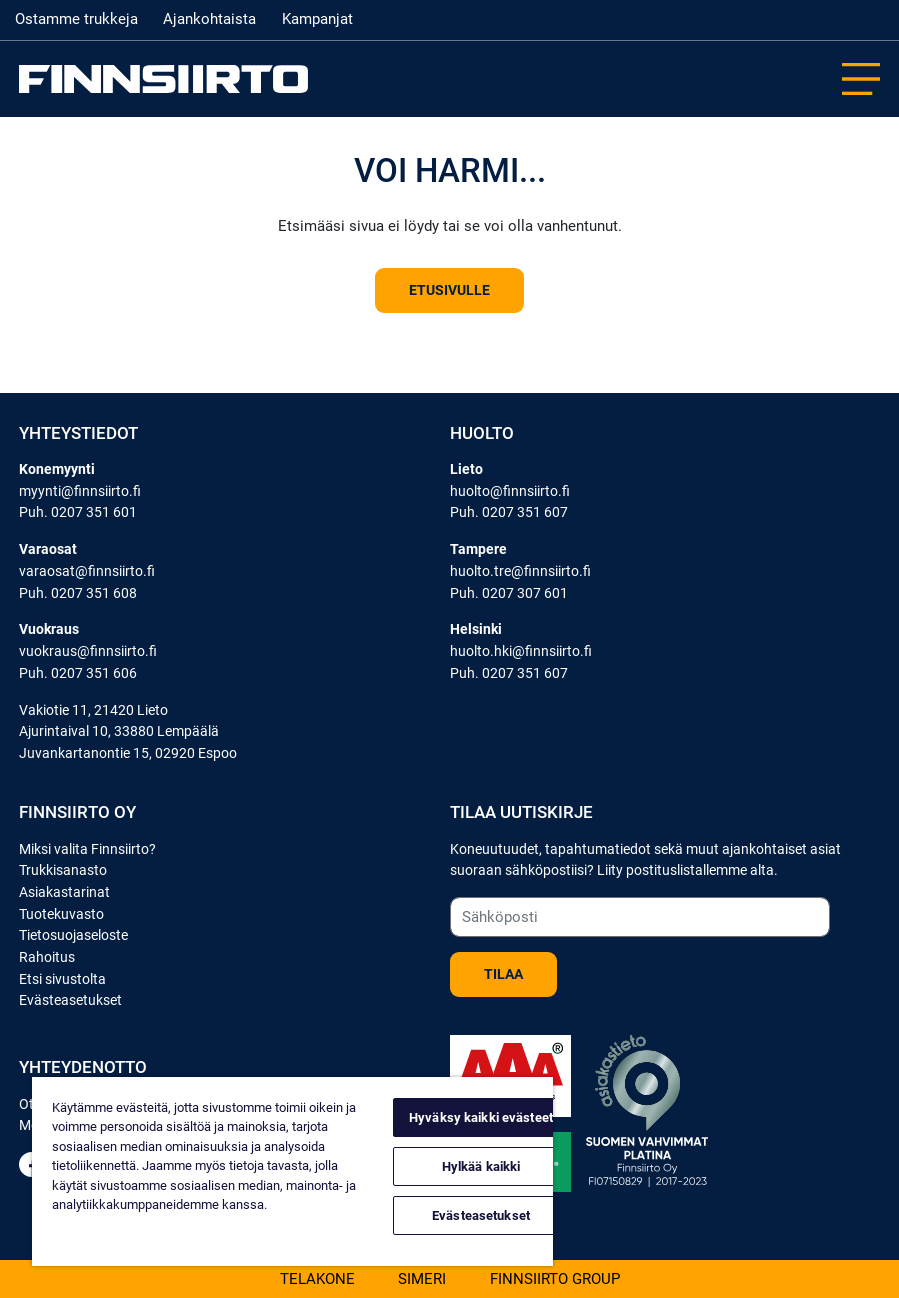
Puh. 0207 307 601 (509, 593)
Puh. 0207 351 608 (78, 593)
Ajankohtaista (209, 19)
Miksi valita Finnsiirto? (87, 849)
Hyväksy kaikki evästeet (481, 1117)
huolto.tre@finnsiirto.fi (520, 571)
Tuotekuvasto (61, 914)
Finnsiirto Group (555, 1278)
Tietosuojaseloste (73, 935)
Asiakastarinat (64, 892)
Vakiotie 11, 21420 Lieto (93, 710)
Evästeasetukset (70, 1000)
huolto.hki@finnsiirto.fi (521, 651)
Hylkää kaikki (481, 1166)
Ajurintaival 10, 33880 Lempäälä (119, 731)
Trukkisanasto (63, 870)
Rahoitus (47, 957)
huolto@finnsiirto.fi (510, 491)
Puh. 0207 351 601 (78, 512)
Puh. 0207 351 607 (509, 512)
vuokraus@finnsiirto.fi (88, 651)
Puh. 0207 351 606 (78, 673)
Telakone (317, 1278)
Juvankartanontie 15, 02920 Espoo (128, 753)
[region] (292, 1171)
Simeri (422, 1278)
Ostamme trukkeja (76, 19)
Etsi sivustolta (62, 979)
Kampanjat (317, 19)
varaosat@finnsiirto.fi (87, 571)
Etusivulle (449, 290)
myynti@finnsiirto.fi (80, 491)
